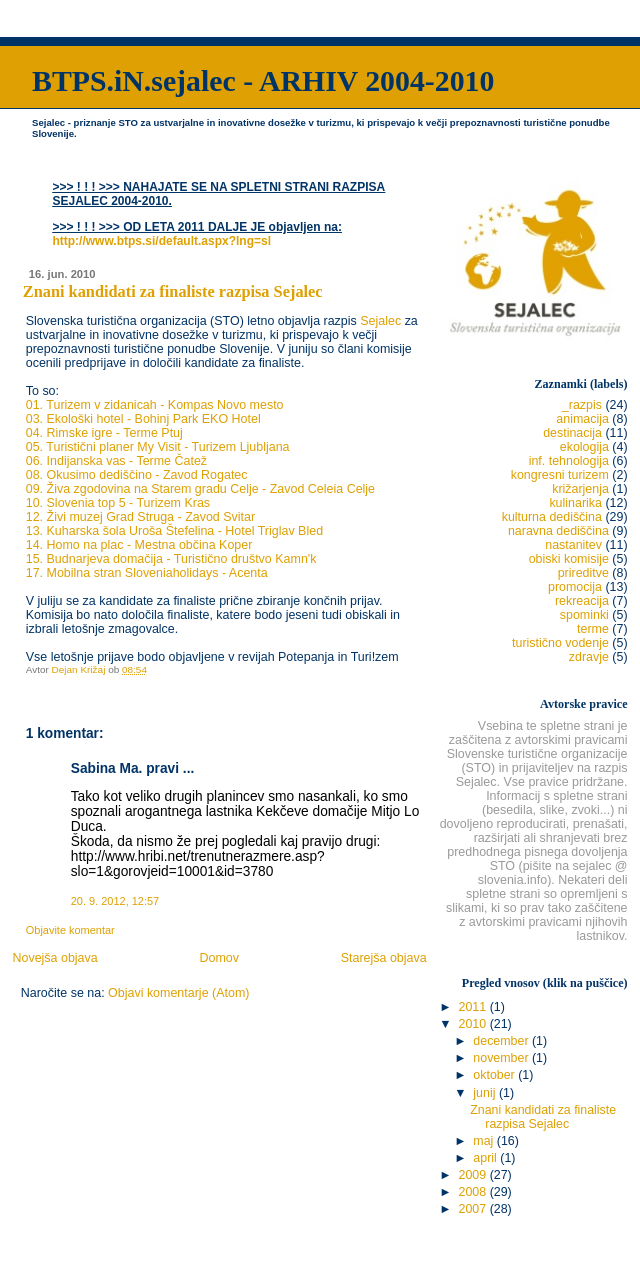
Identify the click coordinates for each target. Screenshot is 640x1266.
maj (484, 1141)
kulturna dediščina (552, 517)
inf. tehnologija (569, 461)
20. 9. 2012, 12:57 (115, 901)
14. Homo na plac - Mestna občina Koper (139, 545)
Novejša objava (54, 958)
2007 (474, 1209)
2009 (474, 1175)
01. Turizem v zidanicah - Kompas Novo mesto (155, 405)
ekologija (584, 447)
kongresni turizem (560, 475)
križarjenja (580, 489)
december (502, 1041)
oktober (495, 1075)
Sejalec (380, 321)
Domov (219, 958)
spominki (584, 615)
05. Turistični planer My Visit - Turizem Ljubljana (158, 447)
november (502, 1058)
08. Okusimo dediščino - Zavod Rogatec (137, 475)
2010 (474, 1024)
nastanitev (573, 545)
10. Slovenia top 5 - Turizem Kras (118, 503)
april (486, 1158)
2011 (474, 1007)
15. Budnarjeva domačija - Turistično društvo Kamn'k (171, 559)
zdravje (589, 657)
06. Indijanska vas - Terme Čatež (116, 461)
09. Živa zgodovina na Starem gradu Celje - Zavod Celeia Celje (200, 489)
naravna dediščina (558, 531)
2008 (474, 1192)
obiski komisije (569, 559)
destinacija (572, 433)
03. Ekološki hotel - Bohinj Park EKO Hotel (143, 419)
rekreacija (582, 601)
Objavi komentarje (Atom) (178, 993)
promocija (575, 587)
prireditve (583, 573)
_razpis (582, 405)
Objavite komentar (70, 930)
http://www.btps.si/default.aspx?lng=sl (161, 241)
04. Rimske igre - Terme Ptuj (104, 433)
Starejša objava (384, 958)
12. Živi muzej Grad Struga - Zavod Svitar (140, 517)
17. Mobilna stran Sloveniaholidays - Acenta (147, 573)
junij (486, 1093)
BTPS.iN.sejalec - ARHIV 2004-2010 (263, 80)
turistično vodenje (560, 643)
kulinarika (575, 503)
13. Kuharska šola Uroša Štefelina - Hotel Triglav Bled (174, 531)
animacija (582, 419)
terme (593, 629)
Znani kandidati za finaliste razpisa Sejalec (543, 1117)
